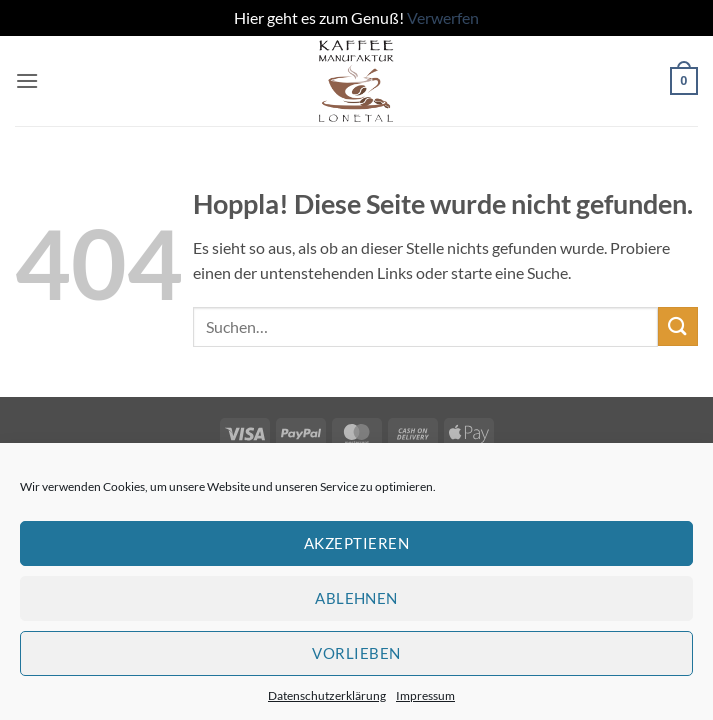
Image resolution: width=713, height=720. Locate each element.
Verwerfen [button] (443, 17)
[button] (27, 80)
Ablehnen (356, 598)
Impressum (425, 695)
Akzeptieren (356, 543)
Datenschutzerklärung (327, 695)
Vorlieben (356, 653)
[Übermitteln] (678, 326)
